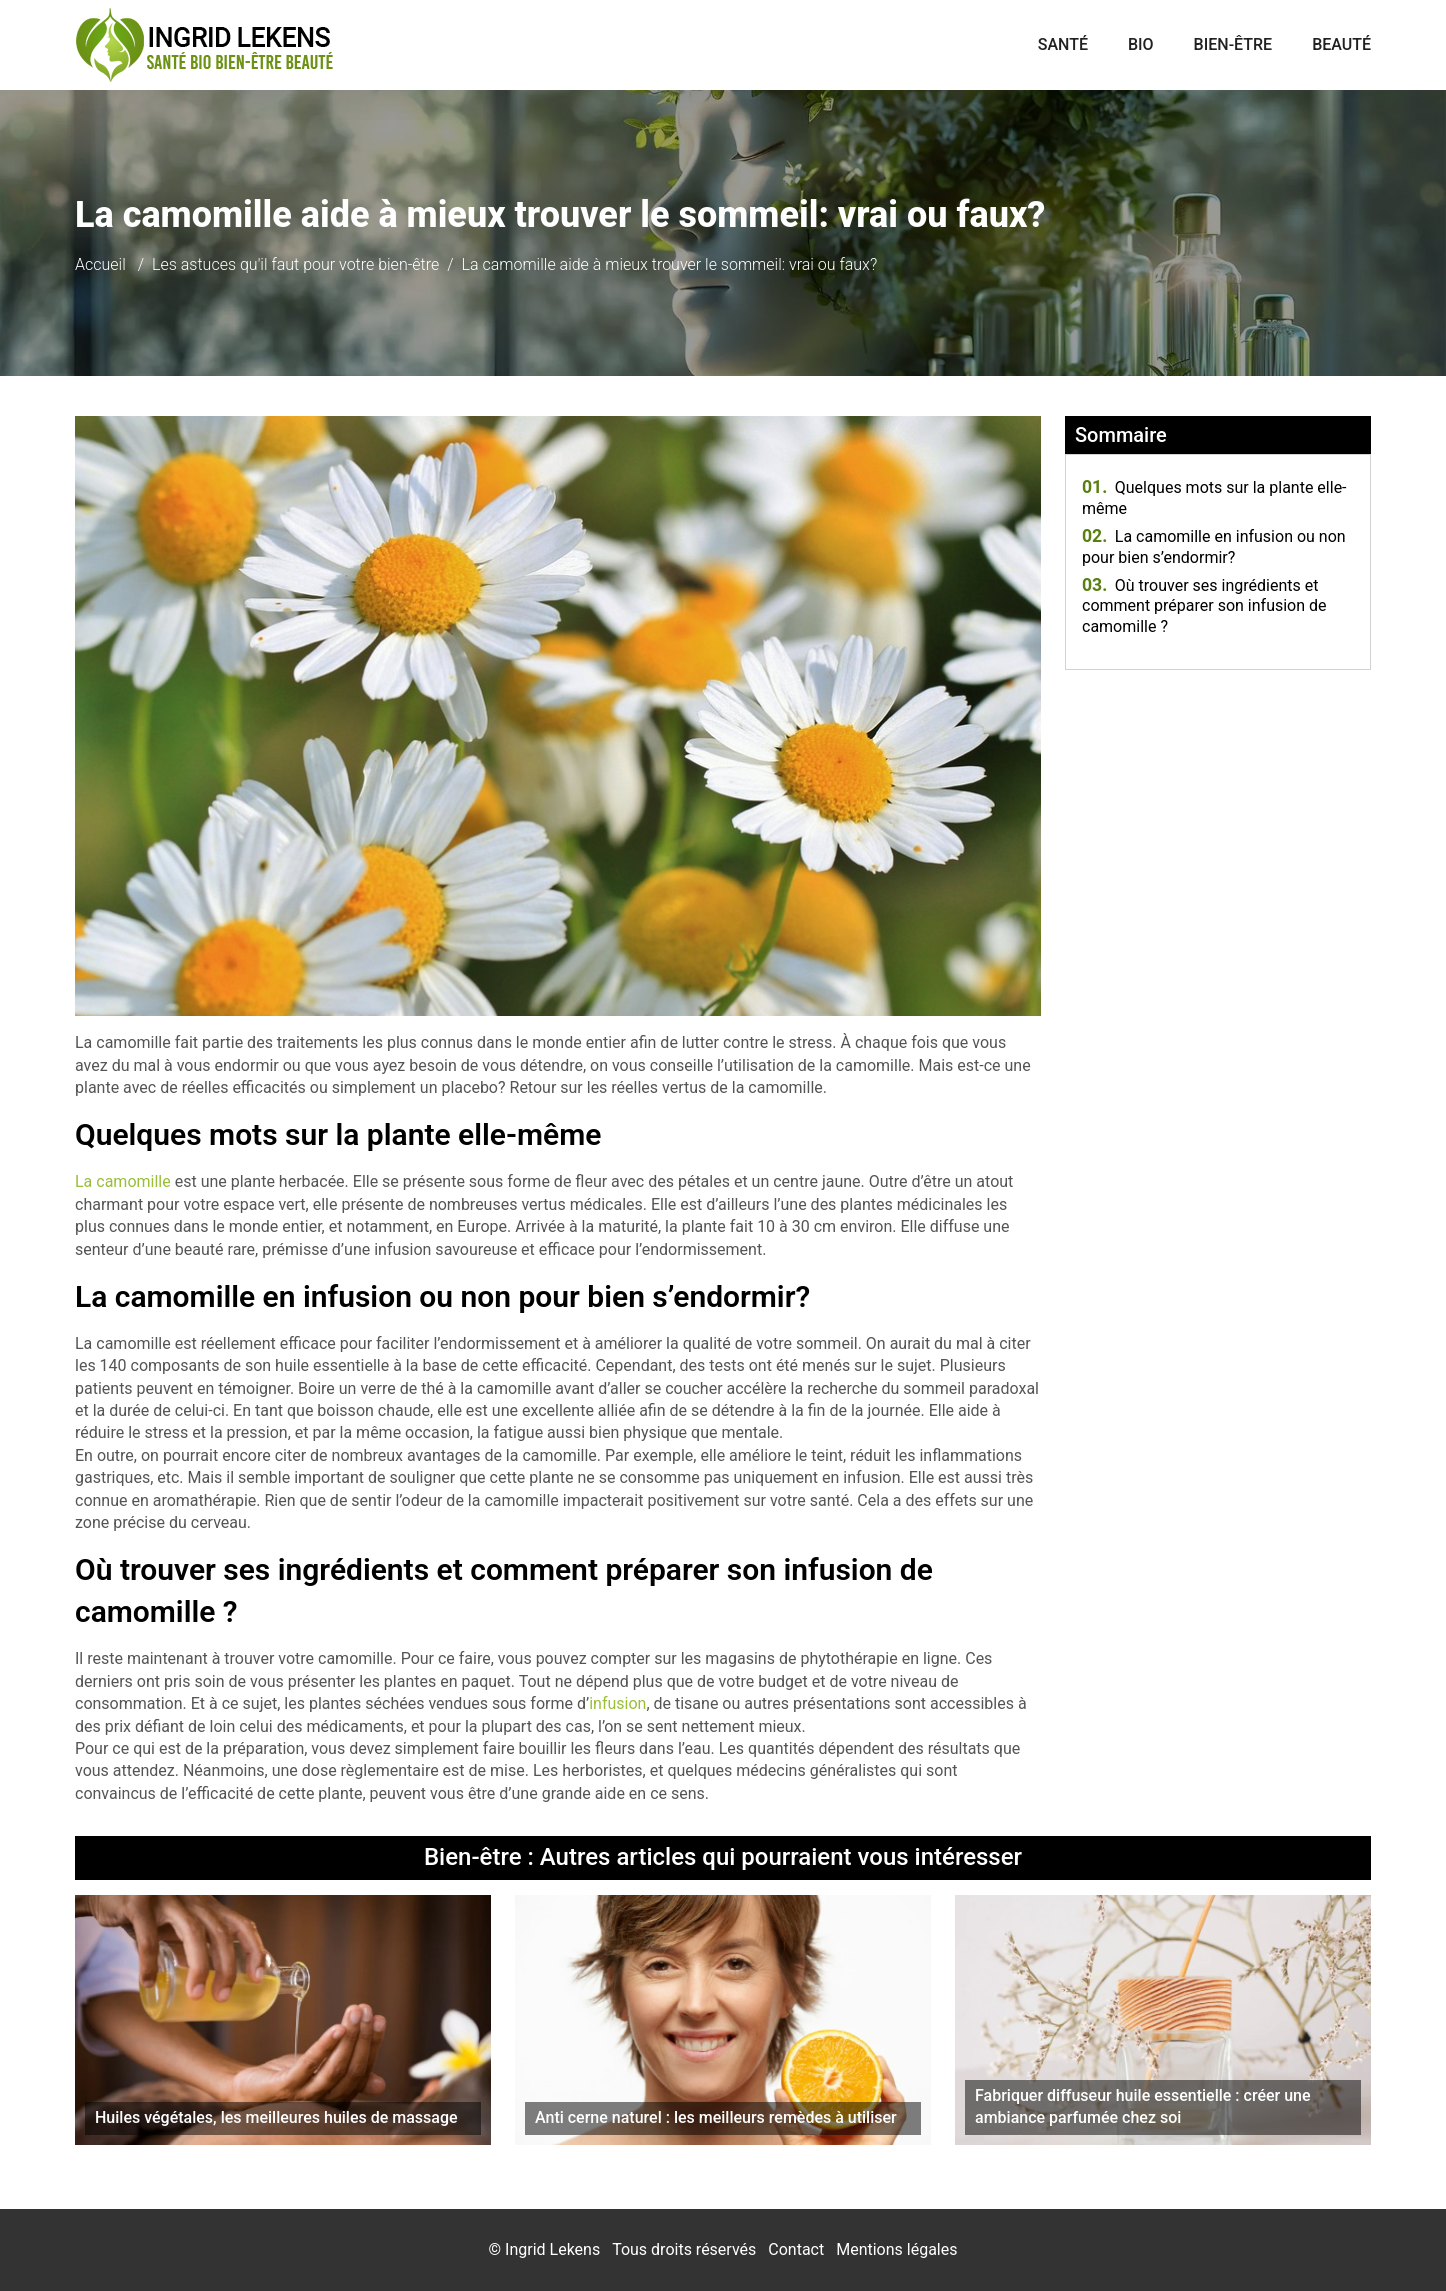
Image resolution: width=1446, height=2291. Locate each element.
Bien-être (1233, 44)
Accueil (100, 264)
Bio (1141, 44)
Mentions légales (896, 2249)
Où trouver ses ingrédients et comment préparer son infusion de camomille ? (1204, 606)
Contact (796, 2249)
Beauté (1341, 44)
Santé (1063, 44)
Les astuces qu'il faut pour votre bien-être (295, 264)
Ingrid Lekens (552, 2249)
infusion (617, 1703)
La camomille (123, 1181)
